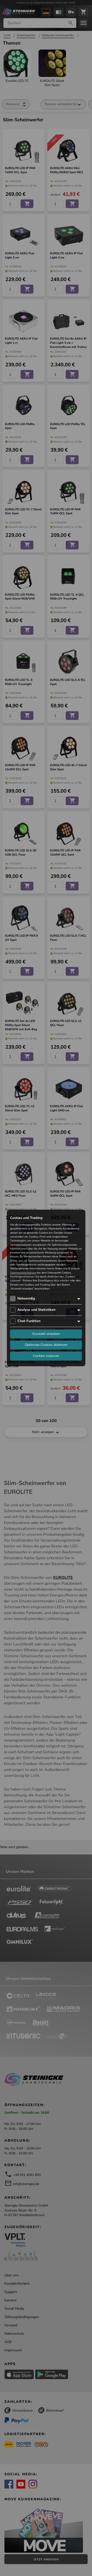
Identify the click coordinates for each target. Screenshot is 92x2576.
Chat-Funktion (28, 1321)
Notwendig (26, 1298)
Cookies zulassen (46, 1356)
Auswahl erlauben (46, 1334)
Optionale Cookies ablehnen (46, 1345)
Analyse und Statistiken (36, 1310)
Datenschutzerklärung (23, 1273)
